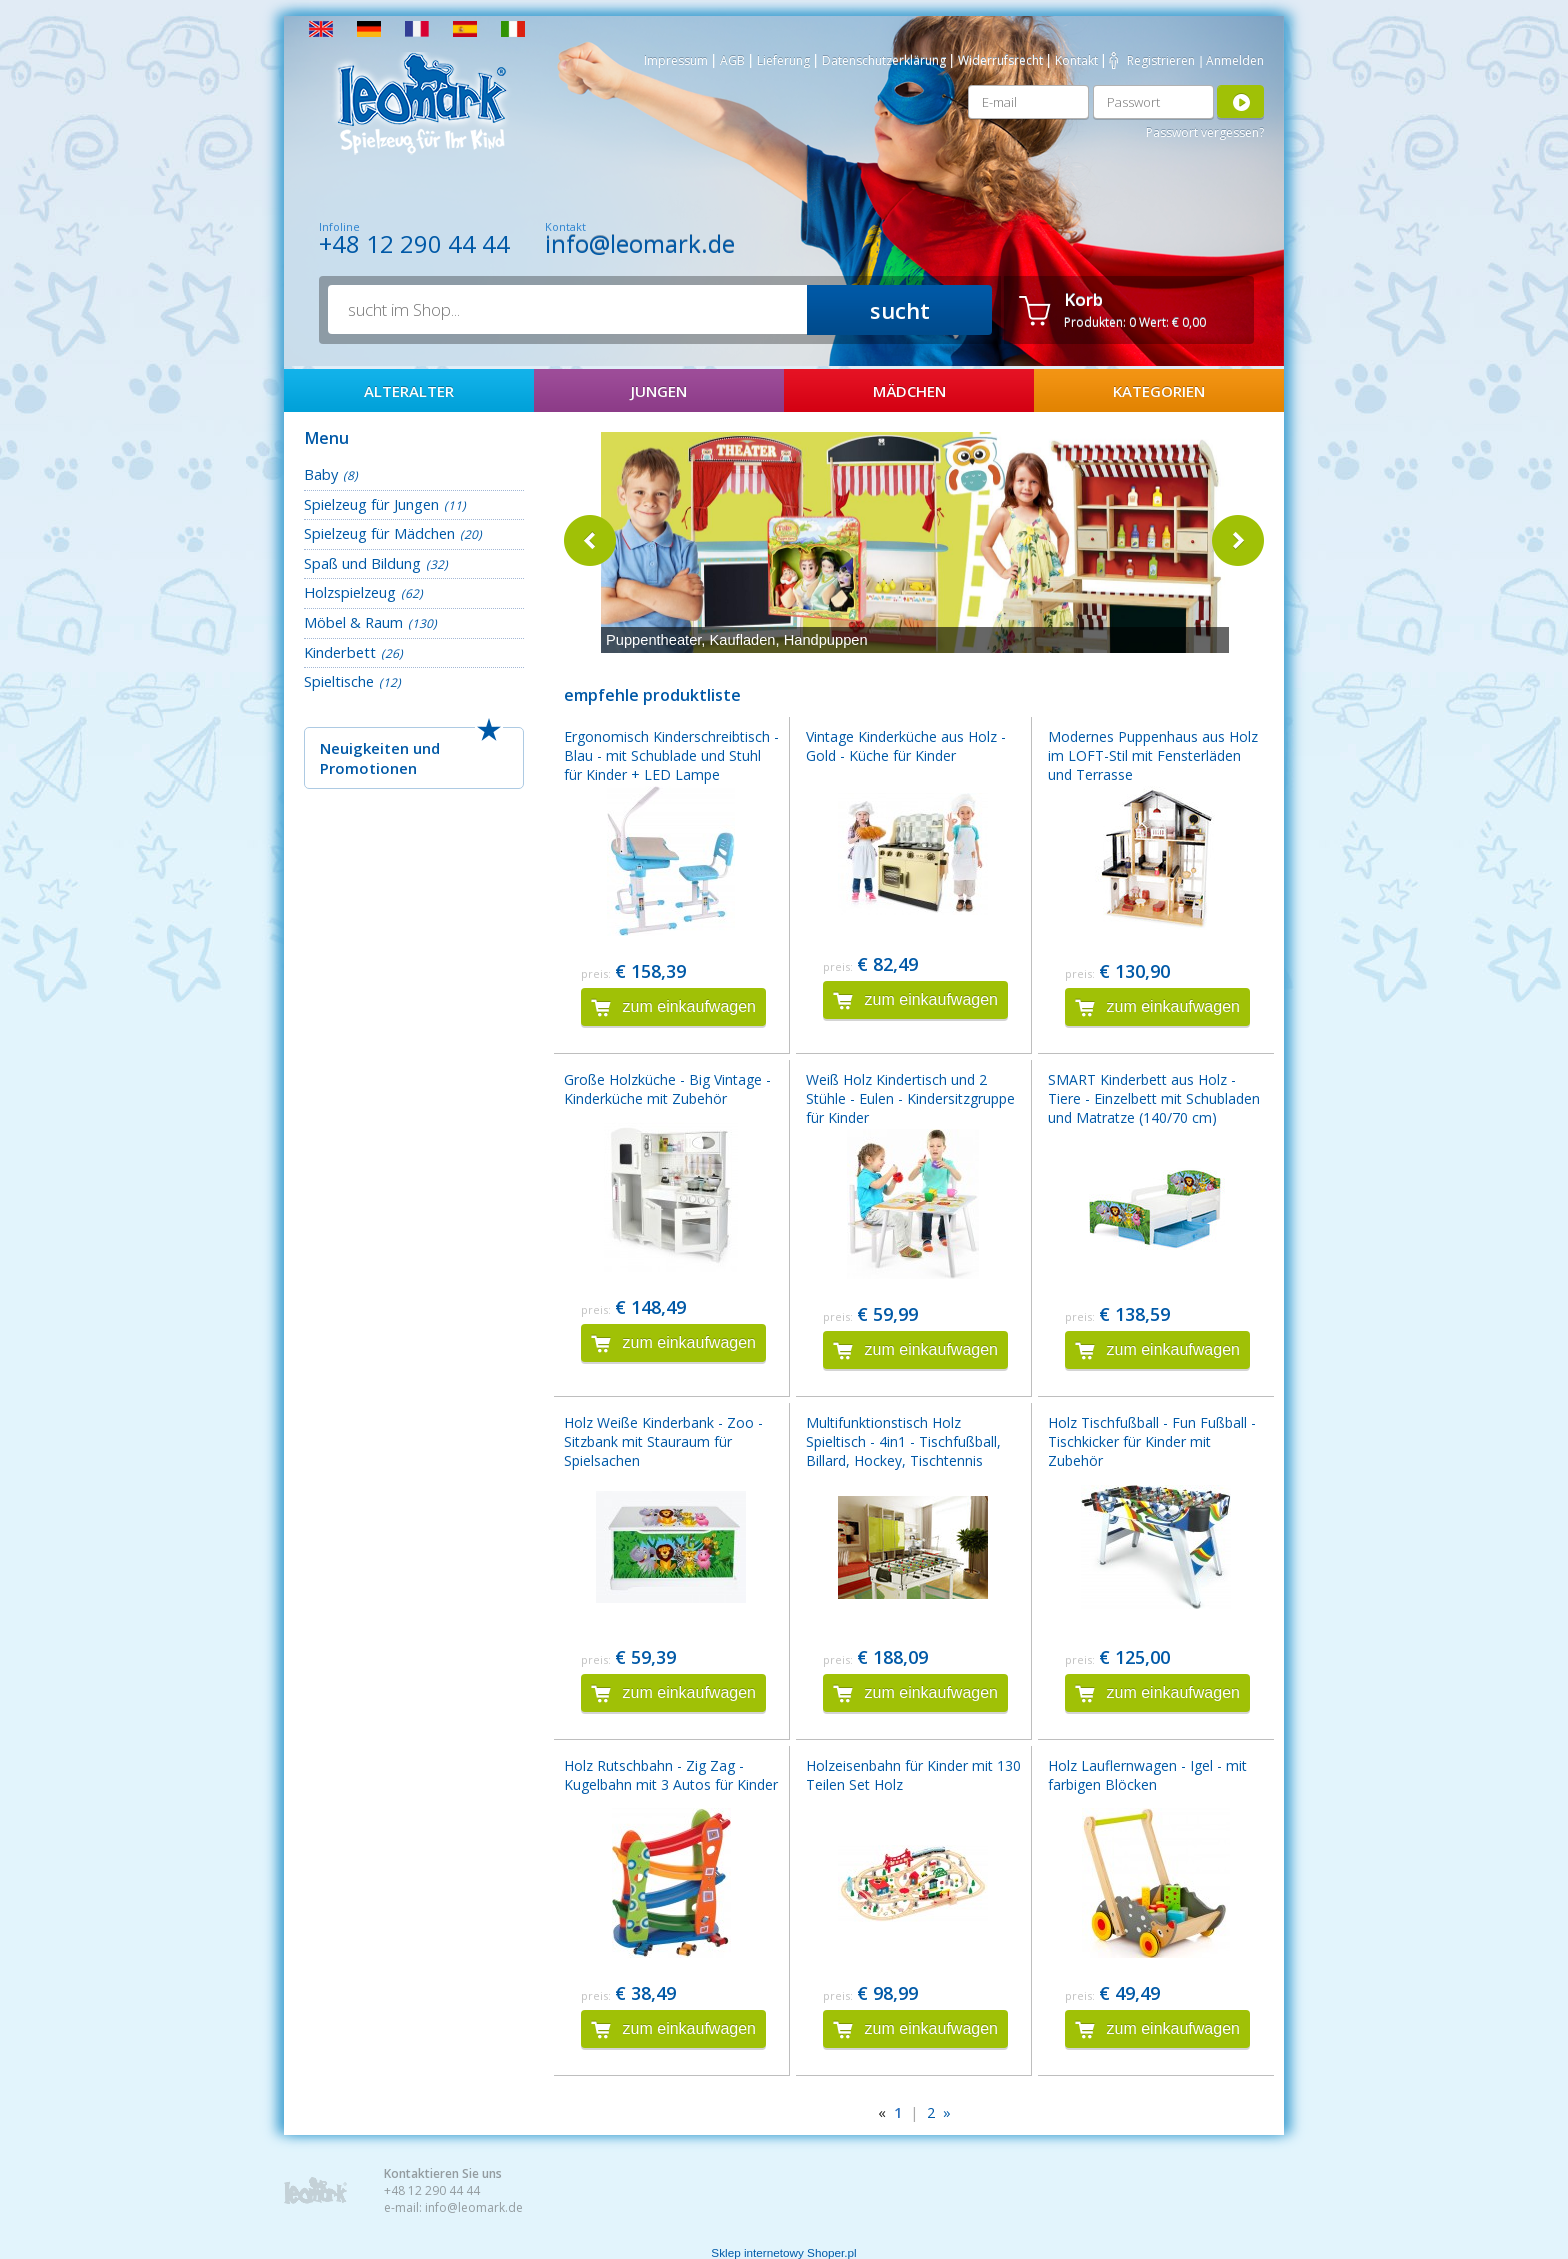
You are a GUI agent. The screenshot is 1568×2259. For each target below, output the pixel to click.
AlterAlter (409, 391)
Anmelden (1235, 60)
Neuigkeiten (364, 748)
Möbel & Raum (353, 622)
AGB (732, 60)
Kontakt (1076, 60)
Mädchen (909, 391)
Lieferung (783, 60)
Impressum (676, 60)
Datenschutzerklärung (884, 60)
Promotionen (368, 768)
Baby (321, 474)
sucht (900, 310)
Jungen (659, 391)
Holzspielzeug (350, 592)
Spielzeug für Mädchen (379, 533)
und (426, 748)
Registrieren (1161, 60)
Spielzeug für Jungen (371, 504)
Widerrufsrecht (1000, 60)
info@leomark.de (640, 243)
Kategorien (1159, 391)
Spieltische (339, 681)
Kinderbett (340, 652)
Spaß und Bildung (362, 563)
